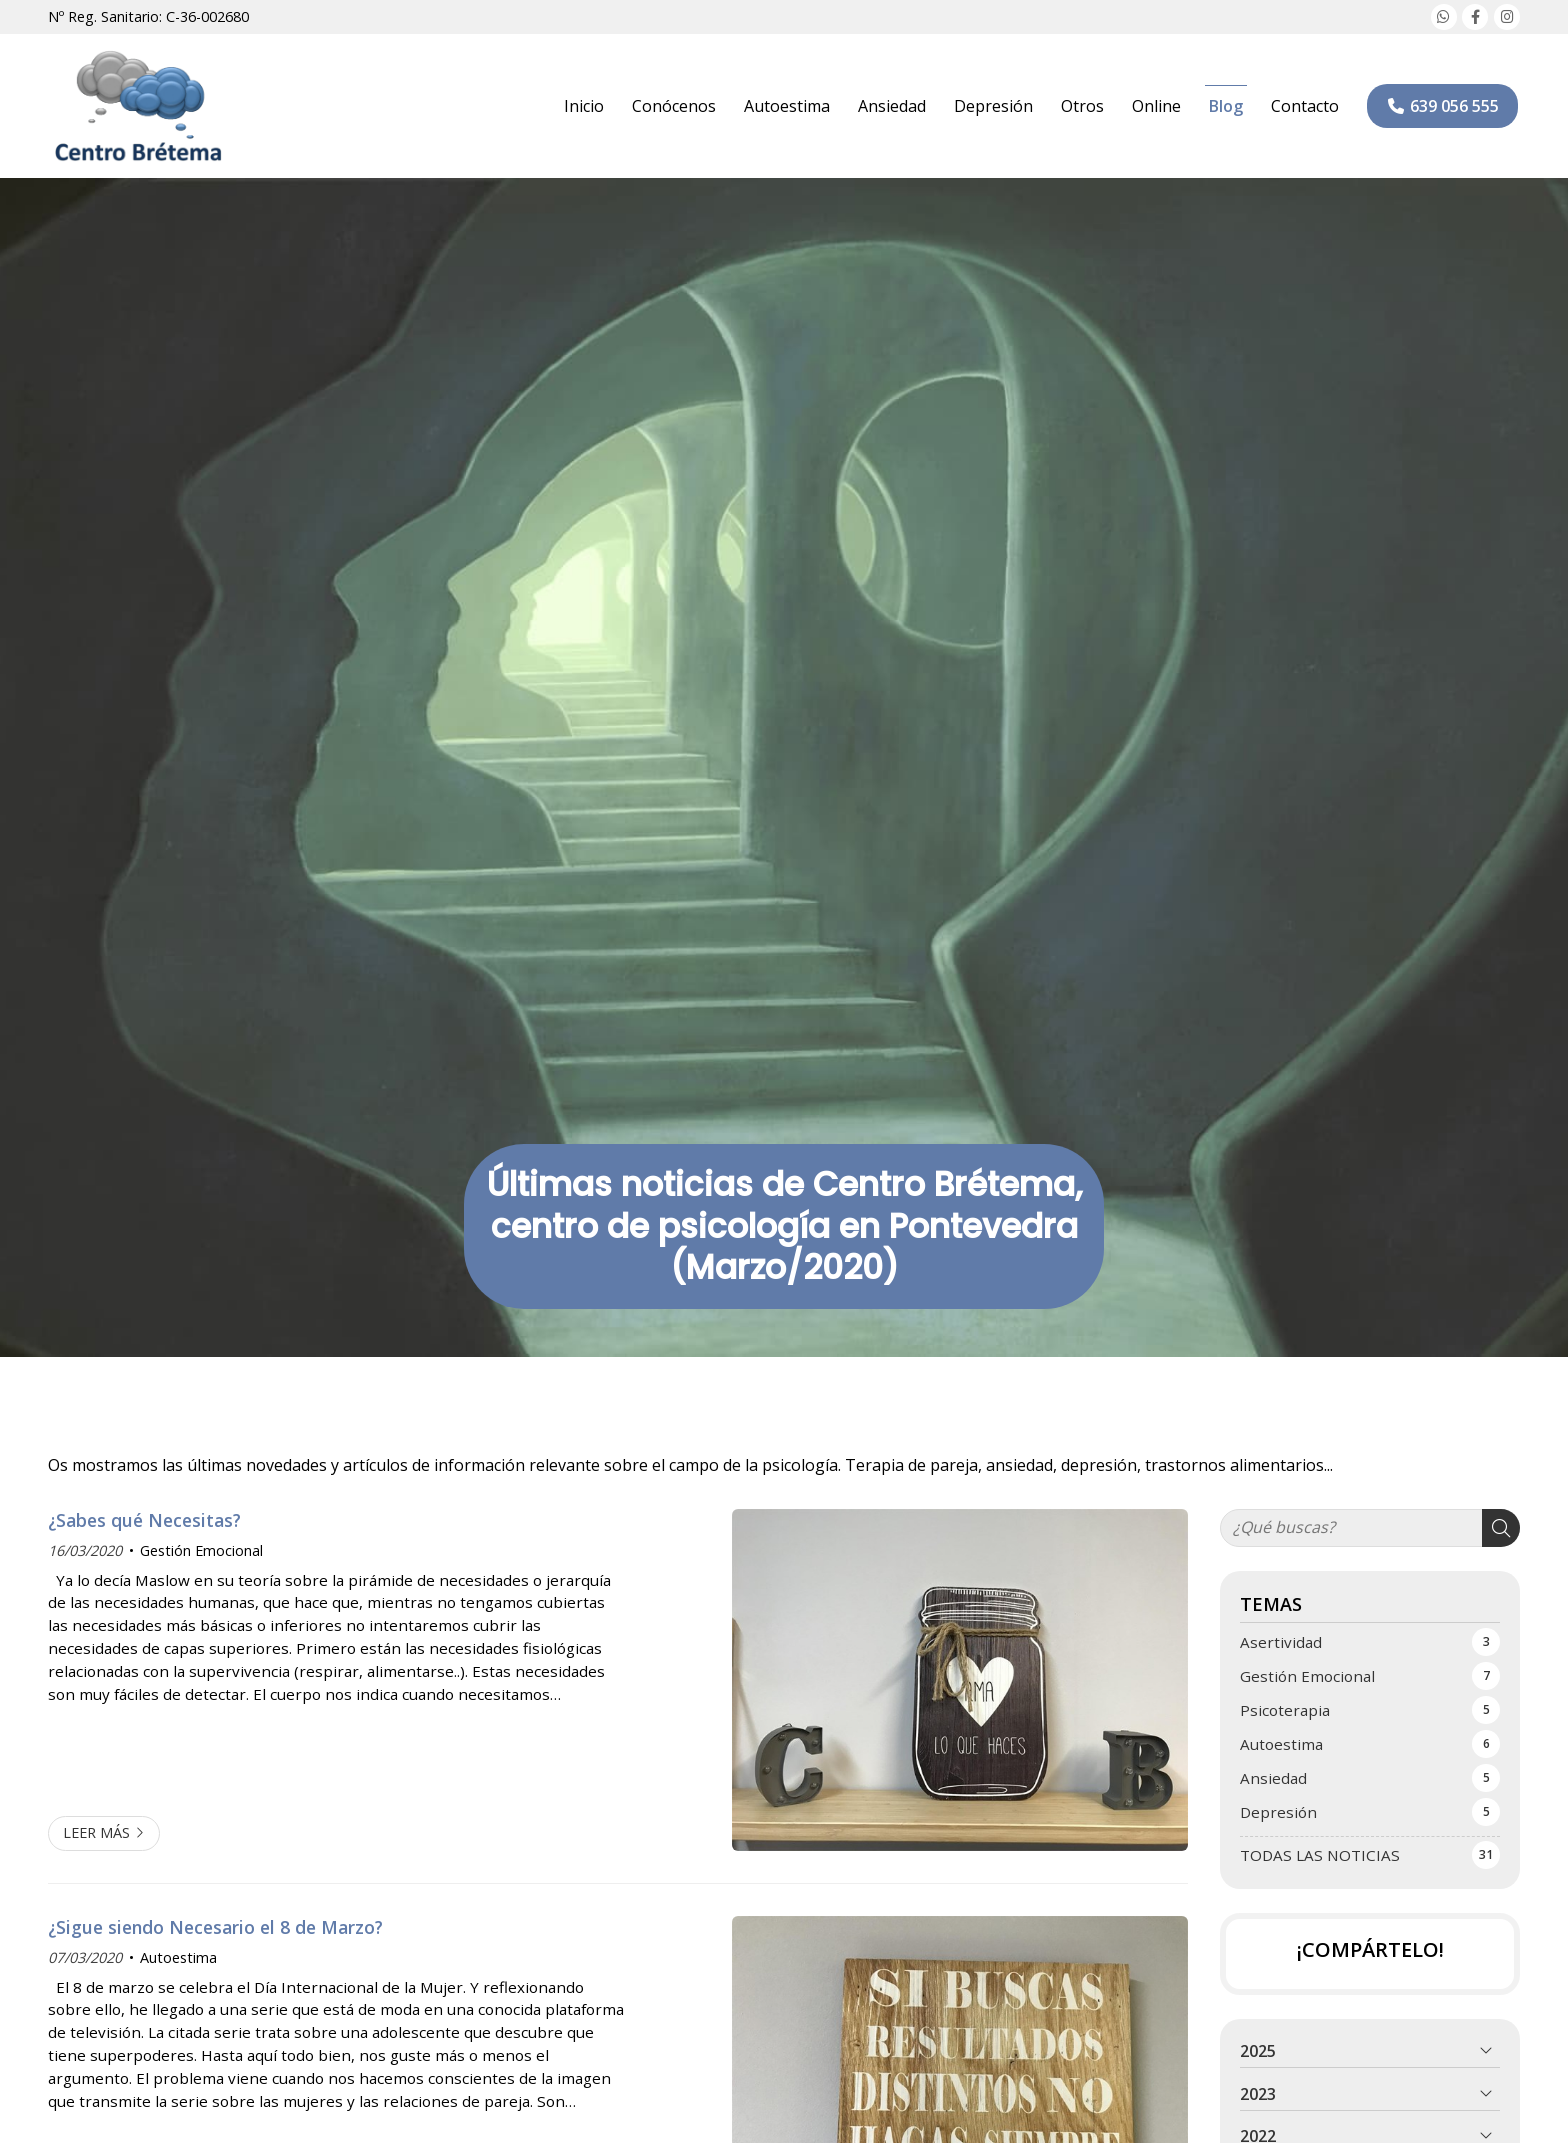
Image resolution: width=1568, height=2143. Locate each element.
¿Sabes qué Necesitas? (144, 1520)
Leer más (96, 1832)
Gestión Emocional (201, 1550)
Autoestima (178, 1957)
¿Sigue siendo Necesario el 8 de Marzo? (215, 1927)
